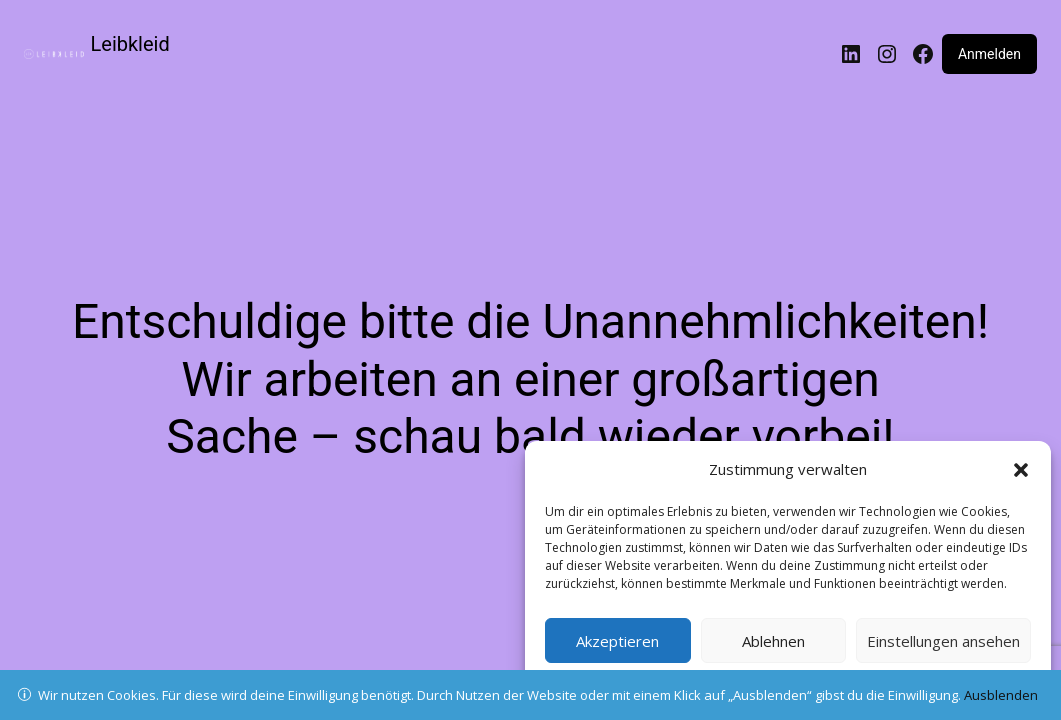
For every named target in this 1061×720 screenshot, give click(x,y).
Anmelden (989, 54)
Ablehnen (773, 641)
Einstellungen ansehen (943, 641)
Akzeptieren (617, 641)
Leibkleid (130, 44)
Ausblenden (1001, 695)
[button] (1021, 470)
